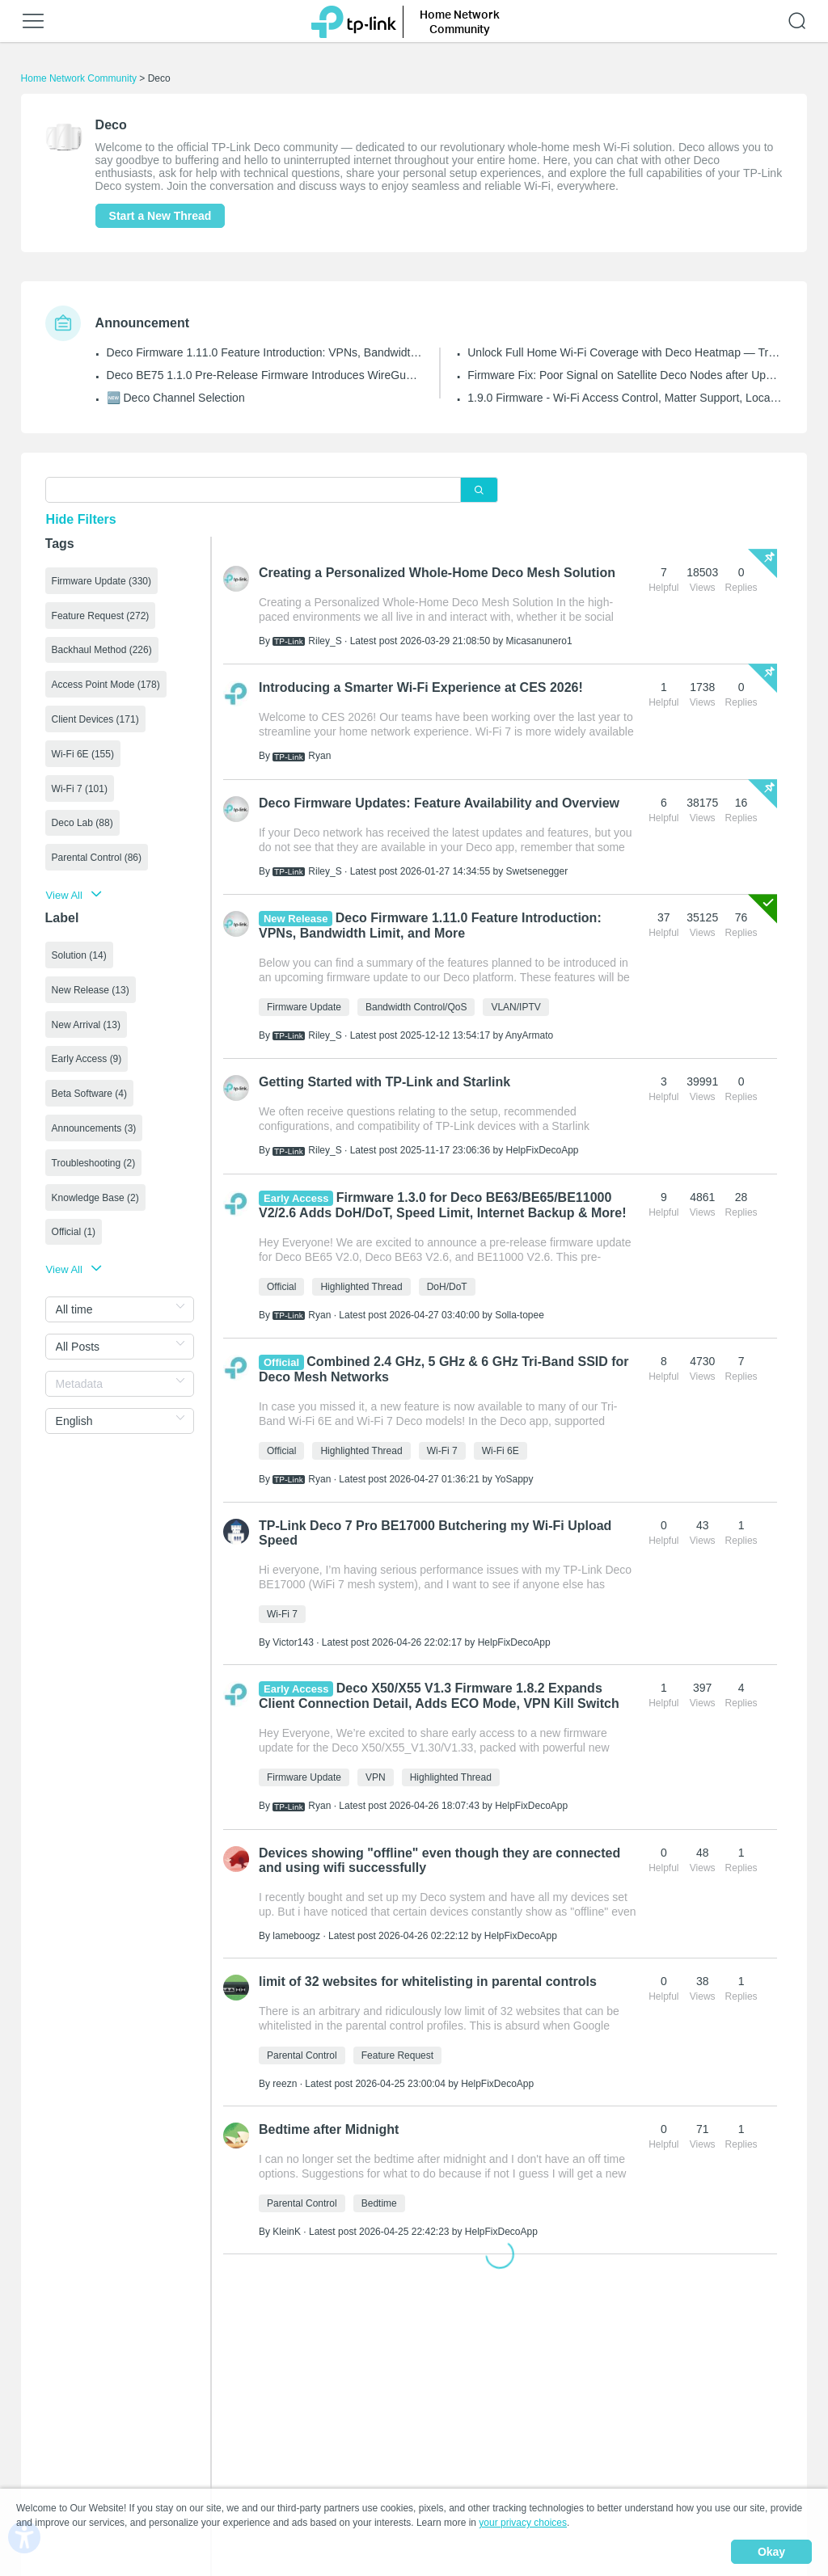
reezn (284, 2083)
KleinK (286, 2231)
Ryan (319, 755)
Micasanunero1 (539, 641)
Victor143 (292, 1642)
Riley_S (324, 641)
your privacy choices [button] (523, 2522)
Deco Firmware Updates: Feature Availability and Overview (439, 803)
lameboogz (296, 1935)
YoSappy (514, 1479)
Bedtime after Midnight (329, 2129)
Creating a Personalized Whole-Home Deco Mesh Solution (437, 573)
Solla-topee (519, 1315)
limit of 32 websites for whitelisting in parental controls (428, 1981)
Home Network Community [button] (460, 21)
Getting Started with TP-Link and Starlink (384, 1082)
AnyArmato (529, 1035)
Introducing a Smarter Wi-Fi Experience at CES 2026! (421, 687)
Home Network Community (79, 78)
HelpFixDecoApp (542, 1150)
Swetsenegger (537, 871)
